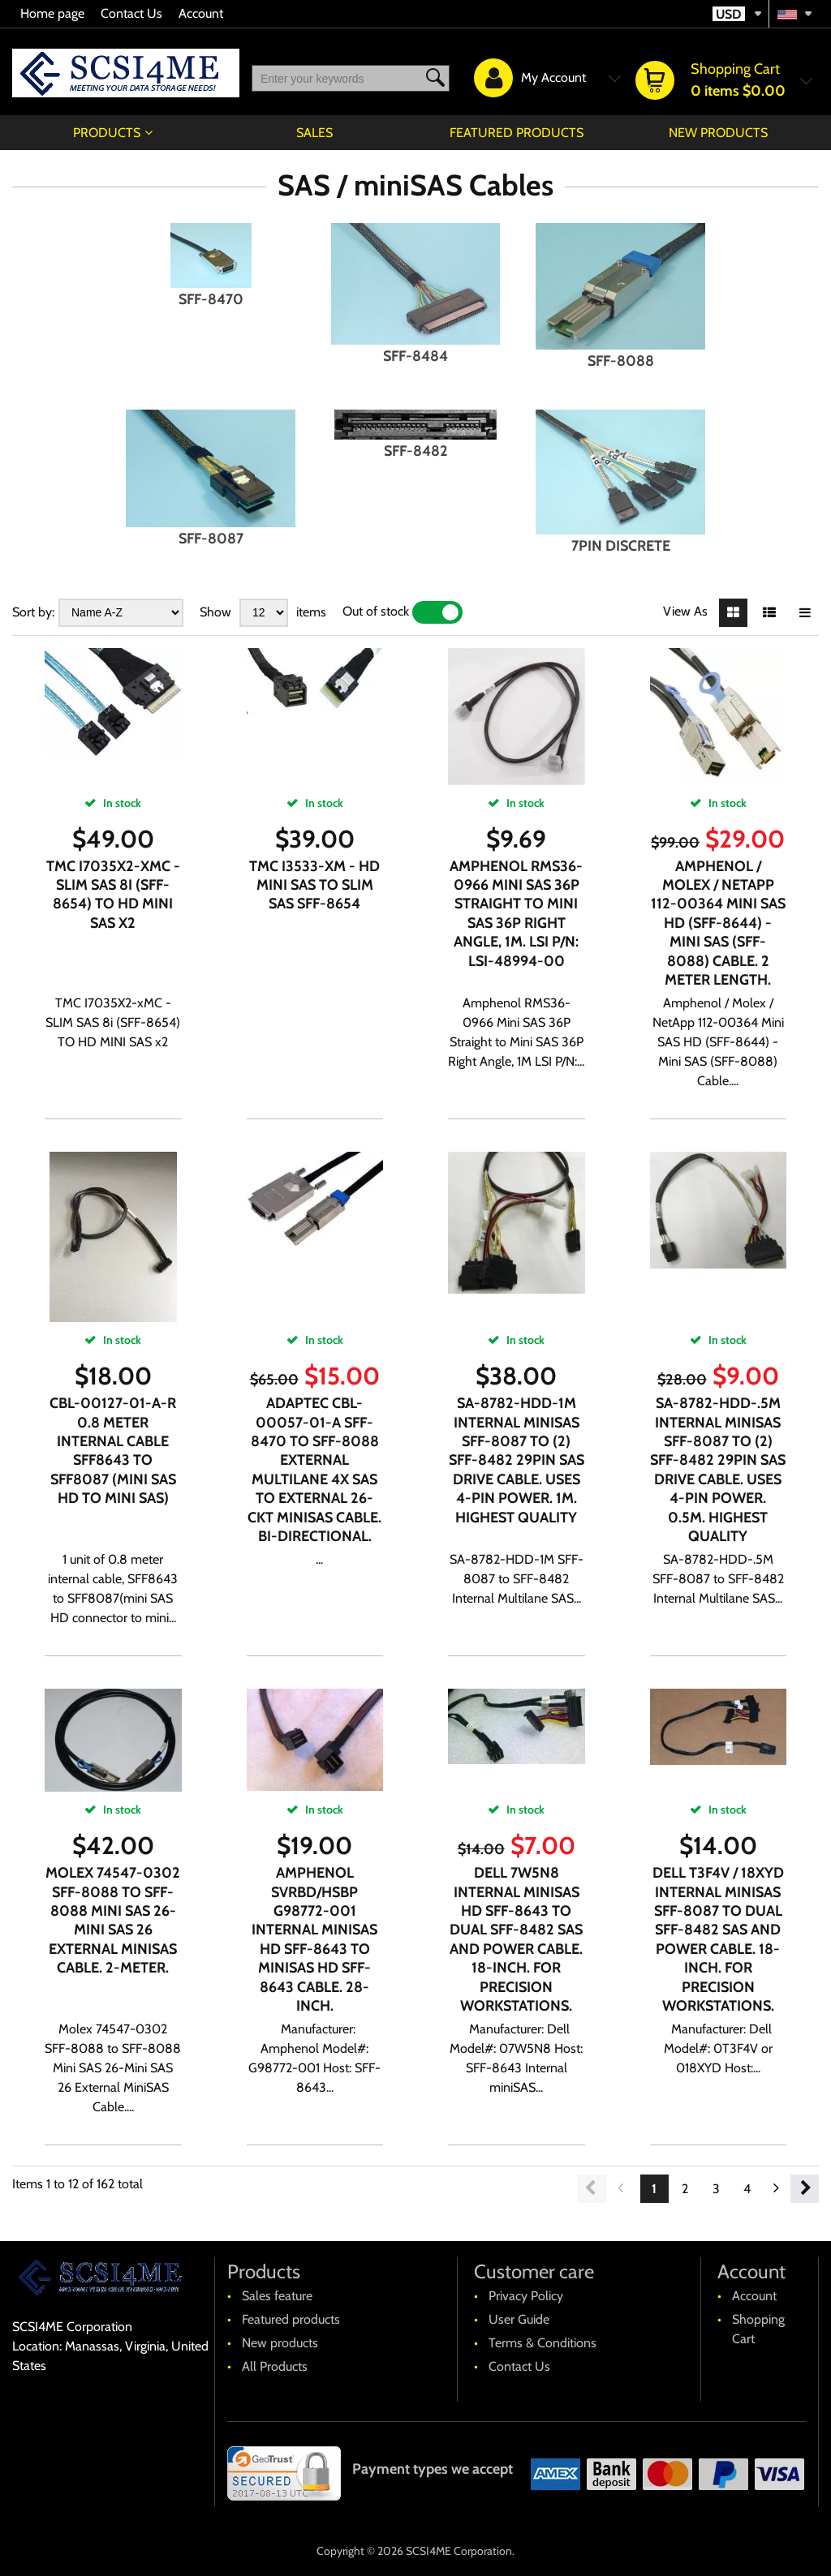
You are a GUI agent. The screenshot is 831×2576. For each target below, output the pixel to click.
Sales (314, 132)
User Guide (519, 2319)
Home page (52, 13)
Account (201, 13)
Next (804, 2189)
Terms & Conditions (542, 2343)
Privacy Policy (526, 2295)
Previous (592, 2189)
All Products (275, 2366)
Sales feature (277, 2295)
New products (718, 132)
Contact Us (131, 13)
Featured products (516, 132)
